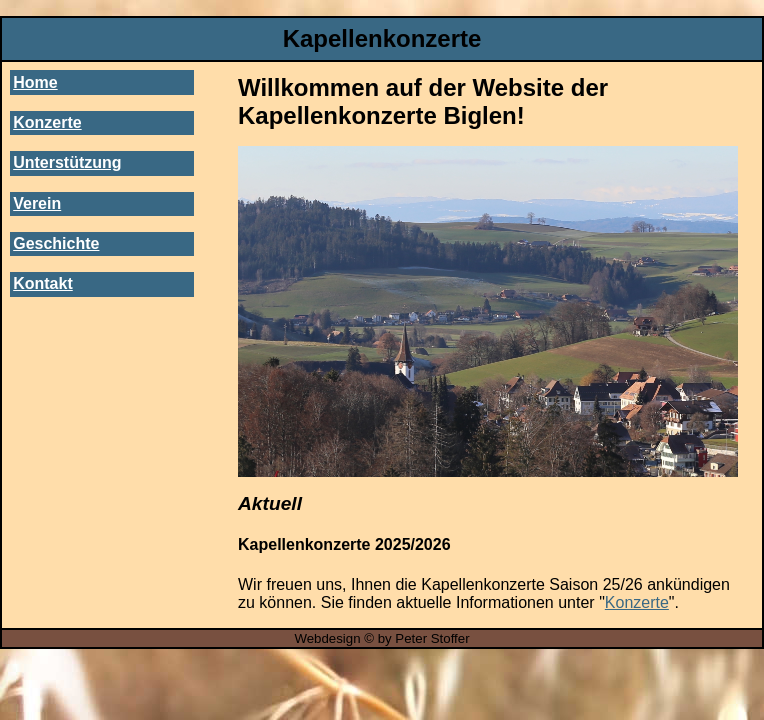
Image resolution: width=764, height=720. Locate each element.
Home (35, 82)
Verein (37, 203)
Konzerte (47, 122)
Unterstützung (67, 162)
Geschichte (56, 243)
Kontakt (43, 283)
